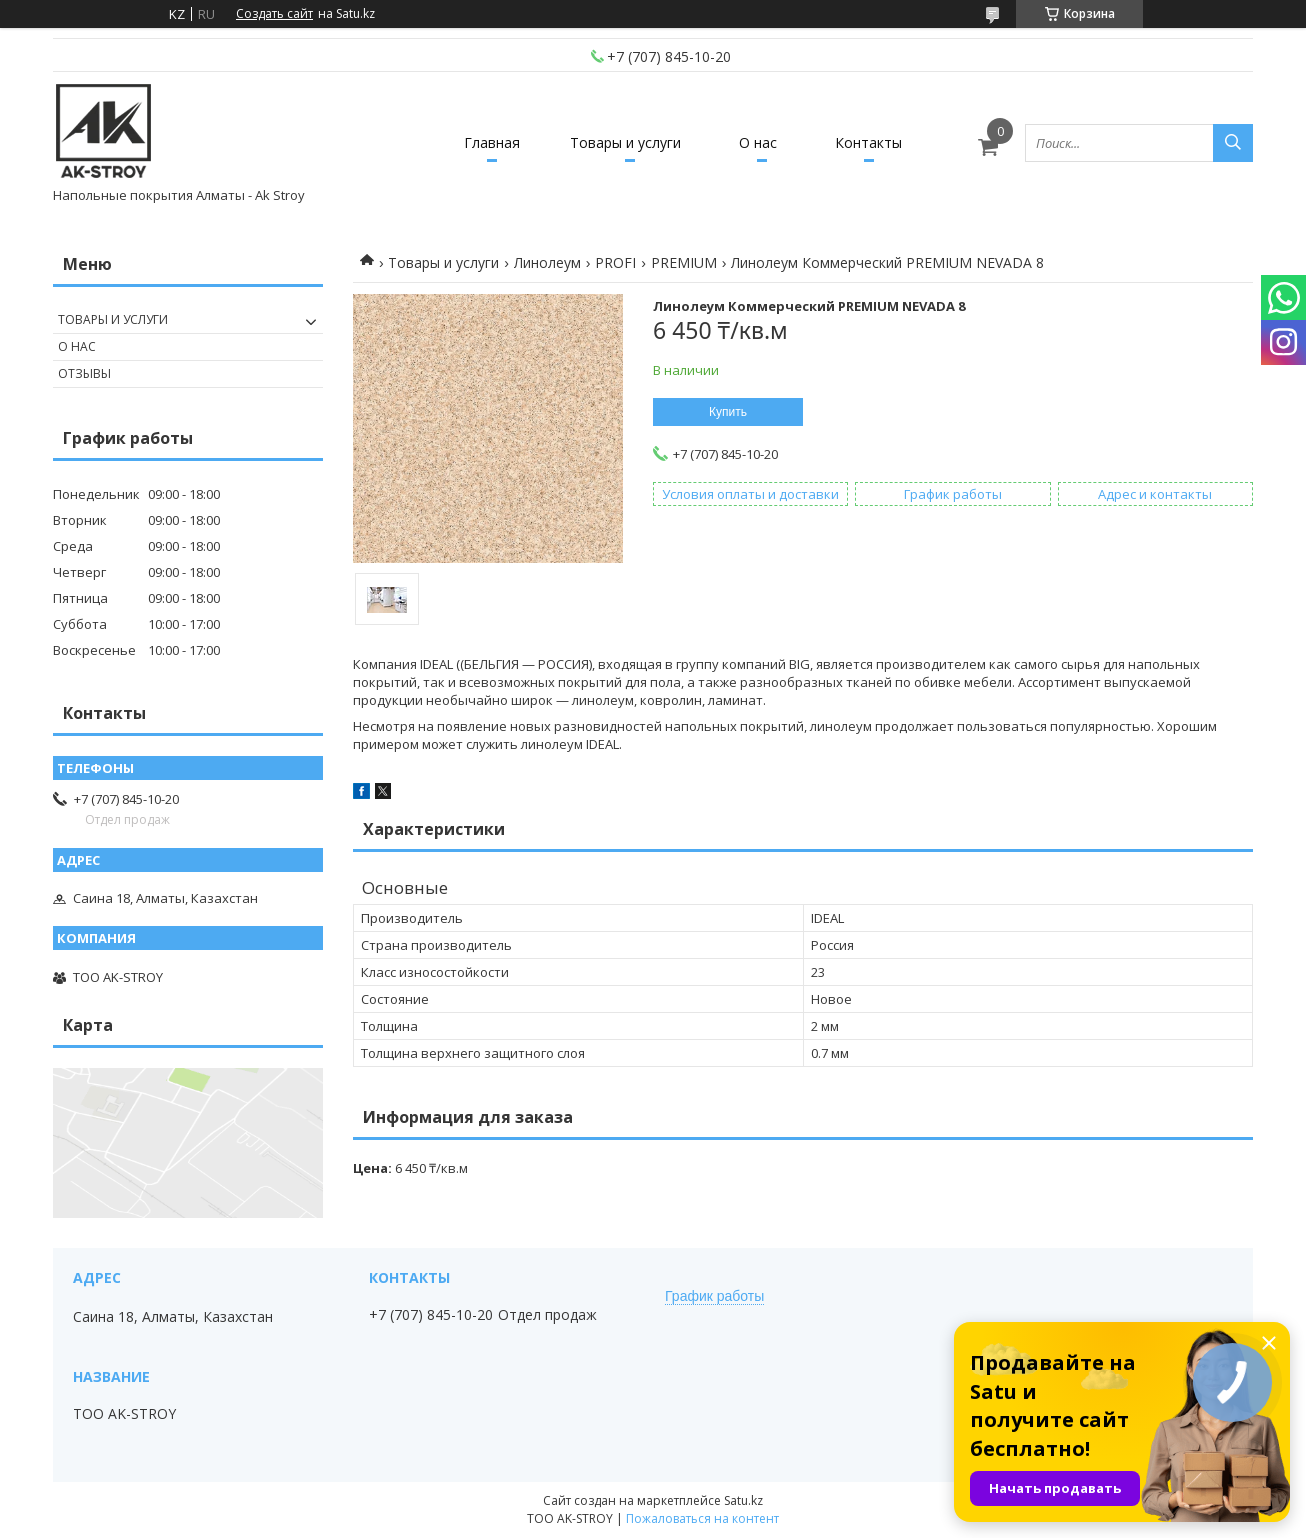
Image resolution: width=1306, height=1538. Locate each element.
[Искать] (1233, 143)
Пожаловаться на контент (702, 1518)
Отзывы (84, 373)
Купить (728, 412)
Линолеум (547, 262)
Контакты (868, 142)
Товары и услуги (625, 142)
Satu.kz (743, 1500)
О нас (758, 142)
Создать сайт (274, 14)
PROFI (615, 262)
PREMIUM (684, 262)
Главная (492, 142)
